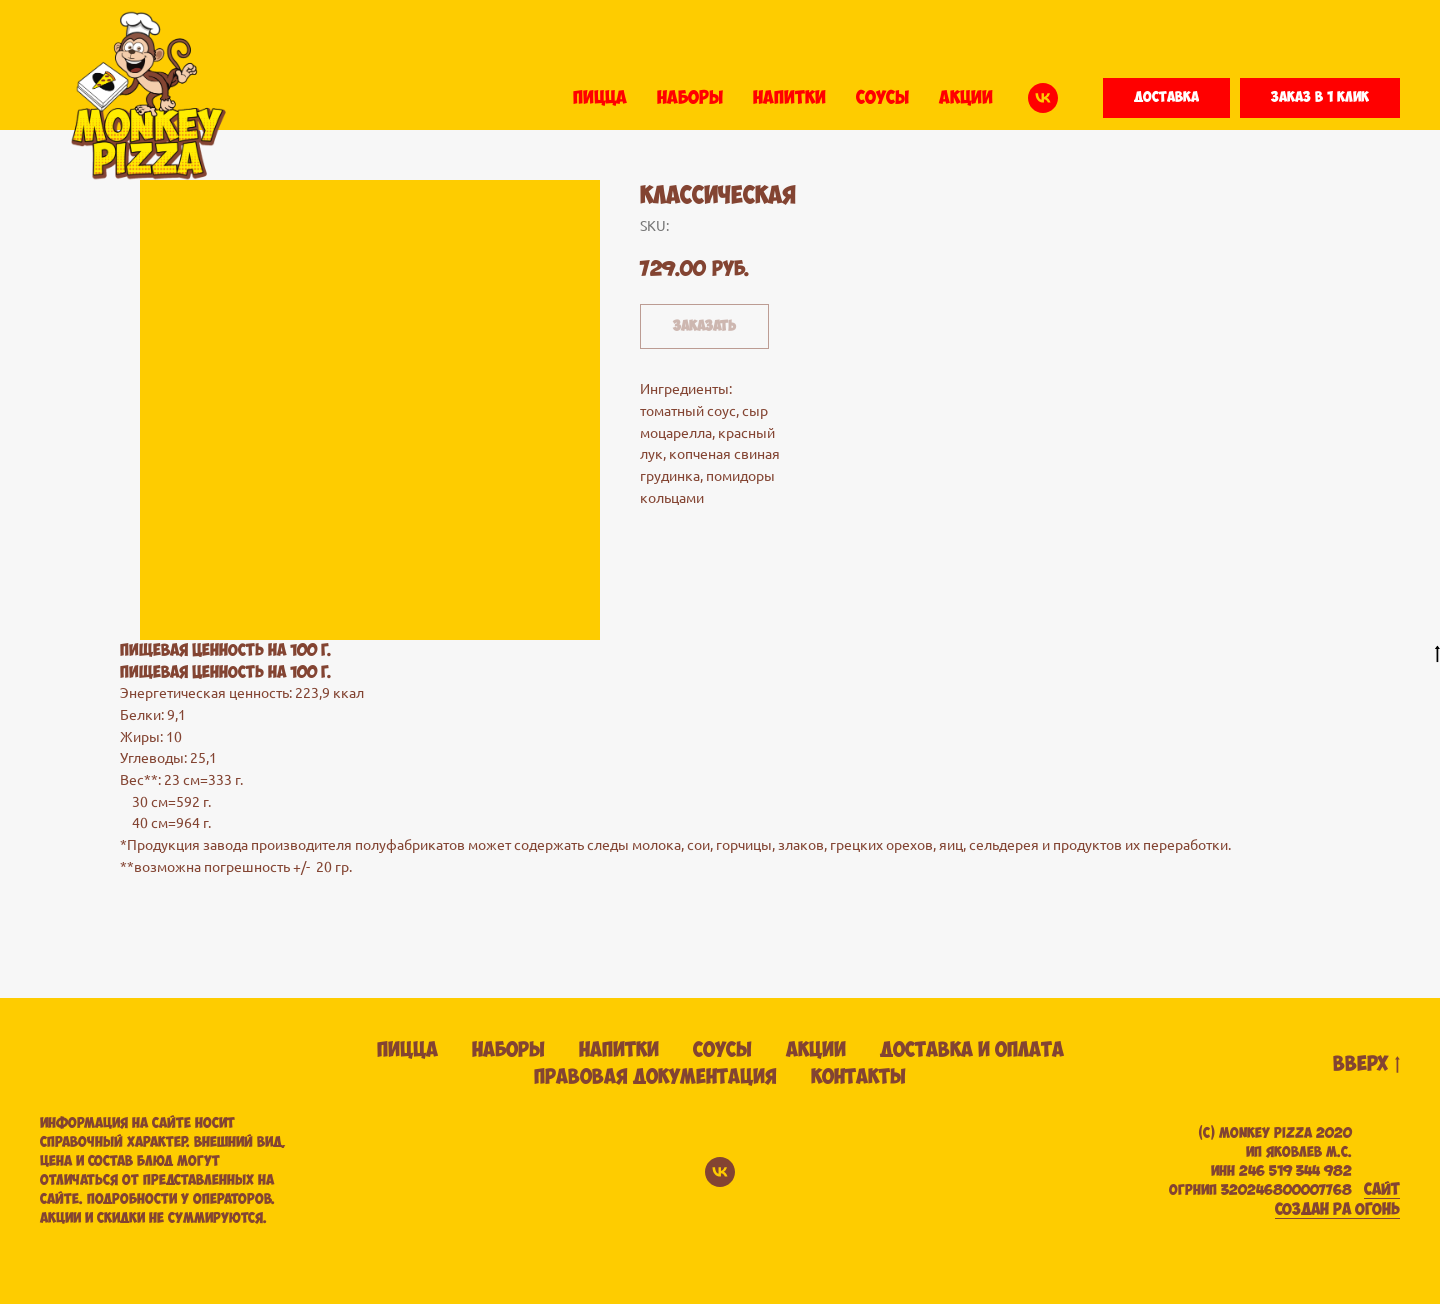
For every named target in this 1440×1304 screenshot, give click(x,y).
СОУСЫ (882, 98)
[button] (1166, 98)
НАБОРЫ (690, 98)
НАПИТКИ (789, 98)
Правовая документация (655, 1077)
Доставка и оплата (972, 1050)
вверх (1366, 1065)
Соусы (722, 1050)
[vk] (1043, 98)
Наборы (508, 1050)
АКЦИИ (966, 98)
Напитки (619, 1050)
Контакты (858, 1077)
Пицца (407, 1050)
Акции (816, 1050)
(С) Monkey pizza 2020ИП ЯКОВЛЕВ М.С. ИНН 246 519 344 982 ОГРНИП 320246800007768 (1260, 1162)
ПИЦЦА (600, 98)
